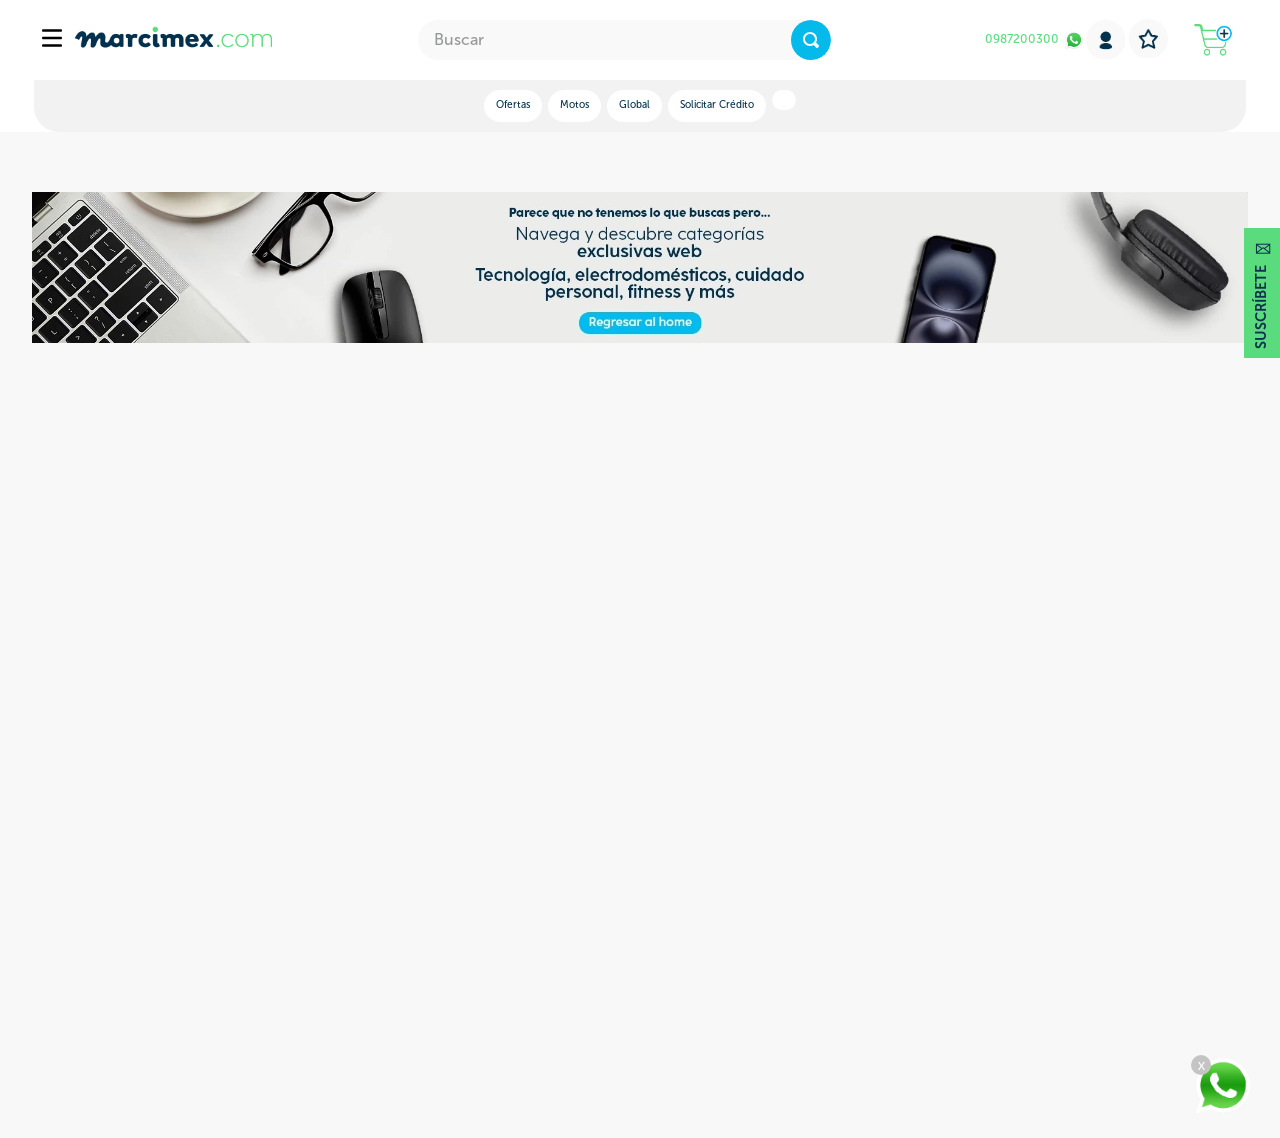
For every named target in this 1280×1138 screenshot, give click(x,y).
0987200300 (1022, 39)
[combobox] (624, 40)
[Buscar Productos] (811, 40)
